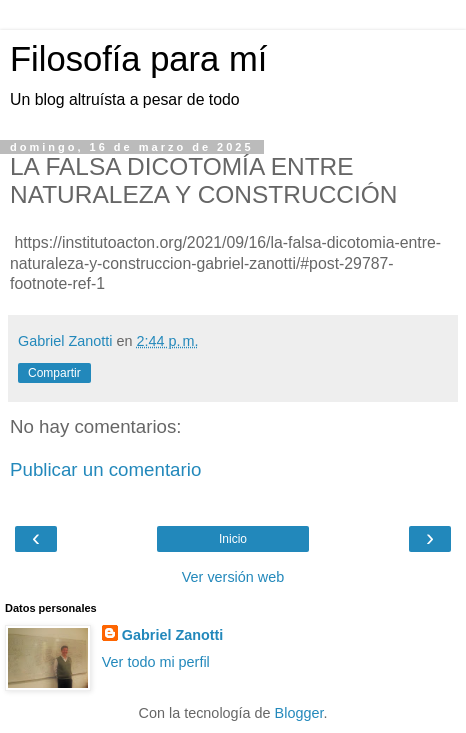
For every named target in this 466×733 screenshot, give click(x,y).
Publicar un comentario (105, 469)
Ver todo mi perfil (156, 662)
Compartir (54, 373)
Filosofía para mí (138, 59)
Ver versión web (233, 577)
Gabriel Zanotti (173, 635)
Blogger (299, 713)
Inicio (233, 539)
